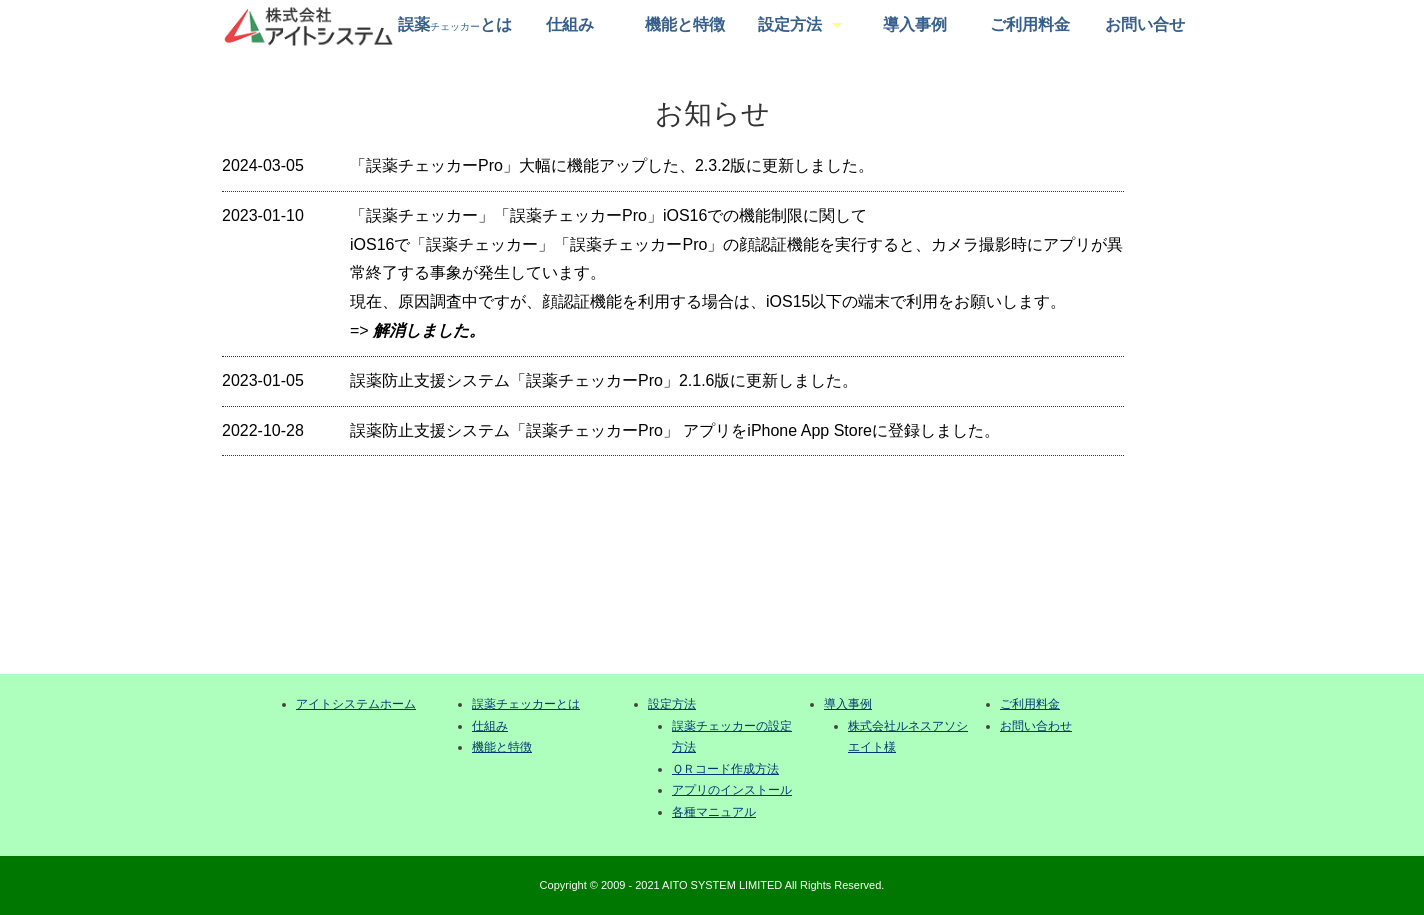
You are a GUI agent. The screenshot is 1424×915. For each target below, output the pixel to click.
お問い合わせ (1036, 726)
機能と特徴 (685, 24)
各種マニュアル (714, 812)
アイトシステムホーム (356, 704)
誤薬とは (455, 24)
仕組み (570, 24)
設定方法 (790, 24)
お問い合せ (1145, 24)
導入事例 (915, 24)
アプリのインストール (732, 790)
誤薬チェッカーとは (526, 704)
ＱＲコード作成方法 (725, 769)
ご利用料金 (1030, 24)
